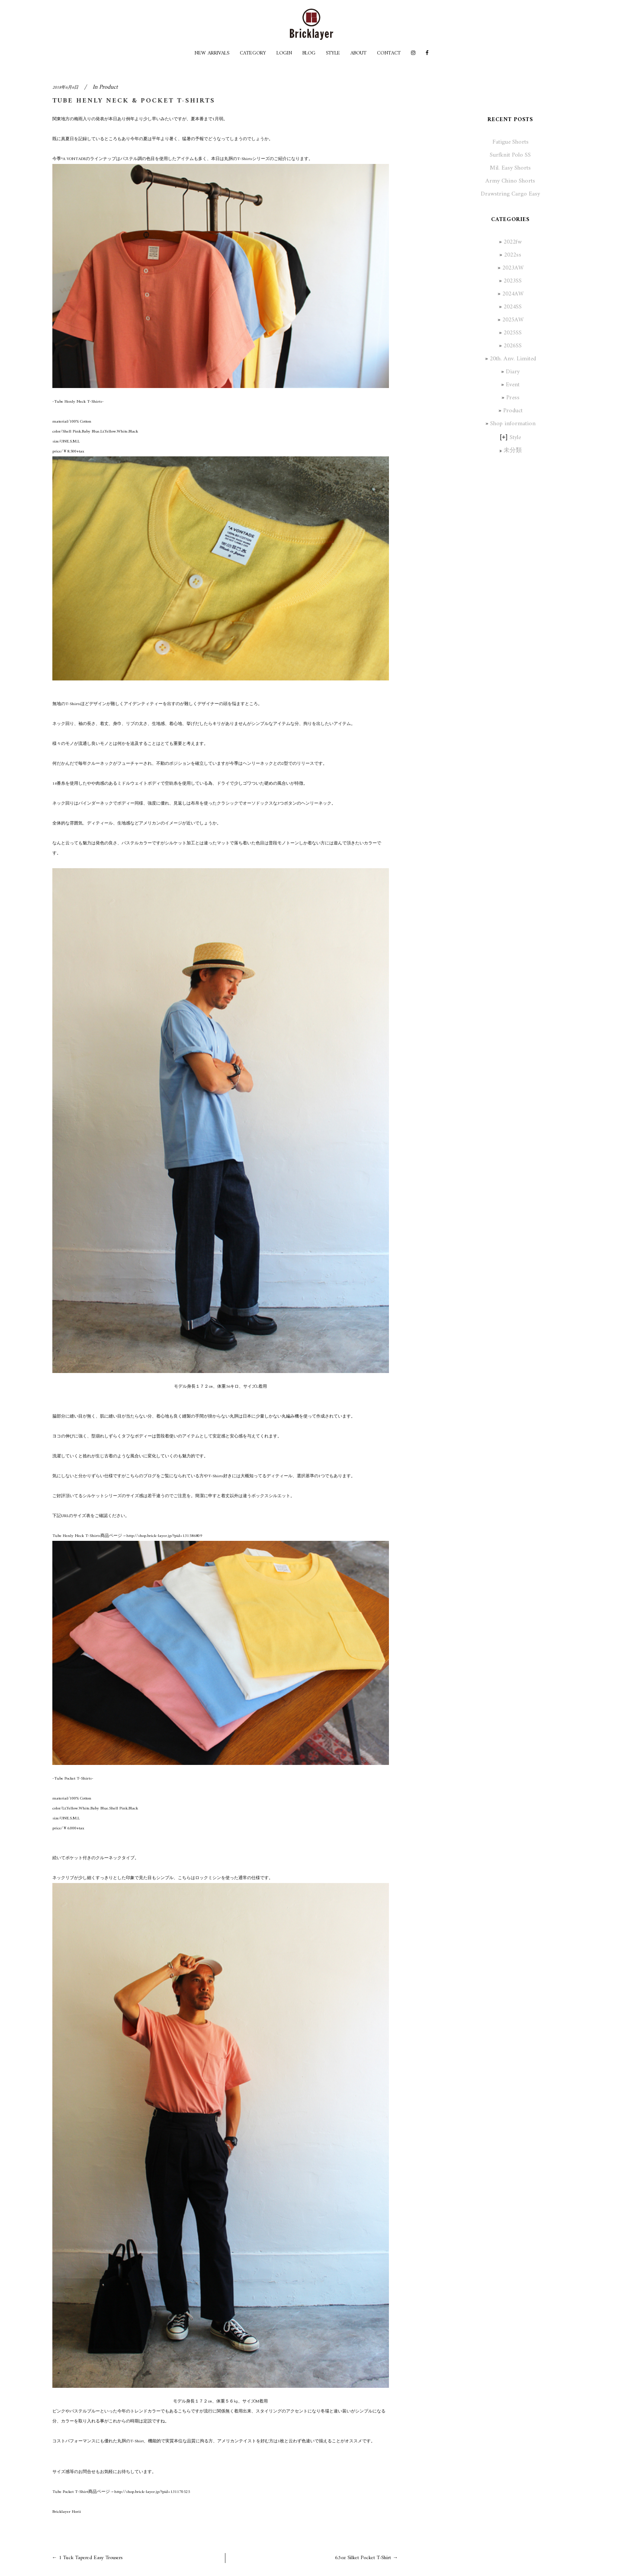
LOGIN (284, 53)
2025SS (513, 332)
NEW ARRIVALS (211, 53)
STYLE (333, 53)
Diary (513, 371)
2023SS (513, 281)
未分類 (513, 450)
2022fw (513, 242)
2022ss (512, 255)
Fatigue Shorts (510, 142)
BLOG (308, 53)
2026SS (513, 345)
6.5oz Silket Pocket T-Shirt (363, 2558)
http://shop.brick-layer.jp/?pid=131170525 (152, 2492)
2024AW (512, 294)
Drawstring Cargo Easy (510, 194)
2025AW (512, 319)
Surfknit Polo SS (510, 155)
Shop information (513, 423)
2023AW (512, 268)
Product (108, 87)
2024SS (513, 307)
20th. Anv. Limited (513, 358)
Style (515, 437)
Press (513, 397)
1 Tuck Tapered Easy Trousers (90, 2558)
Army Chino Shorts (510, 181)
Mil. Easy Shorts (510, 168)
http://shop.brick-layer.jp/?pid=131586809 (164, 1536)
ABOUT (358, 53)
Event (513, 384)
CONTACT (389, 53)
